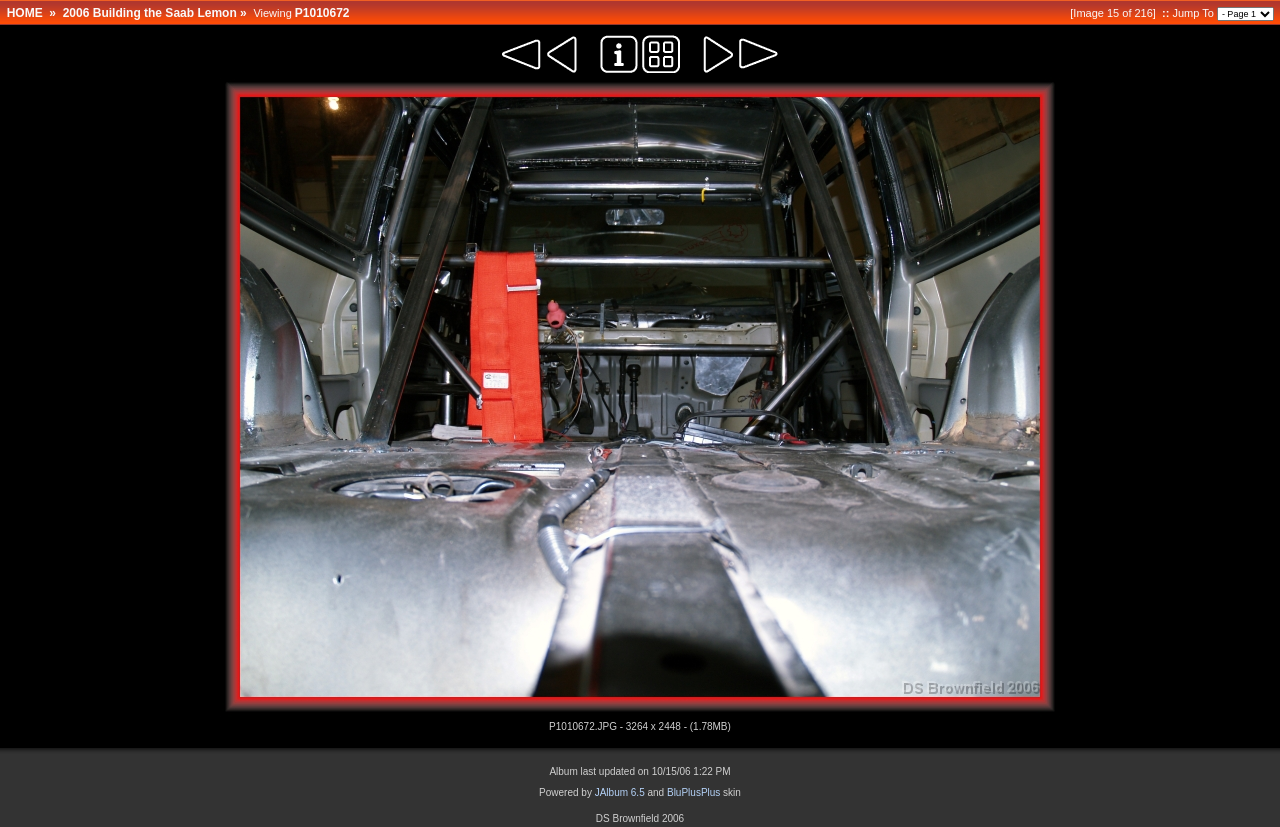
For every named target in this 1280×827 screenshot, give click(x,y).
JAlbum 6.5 (620, 792)
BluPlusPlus (693, 792)
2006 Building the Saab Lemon (150, 13)
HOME (25, 13)
